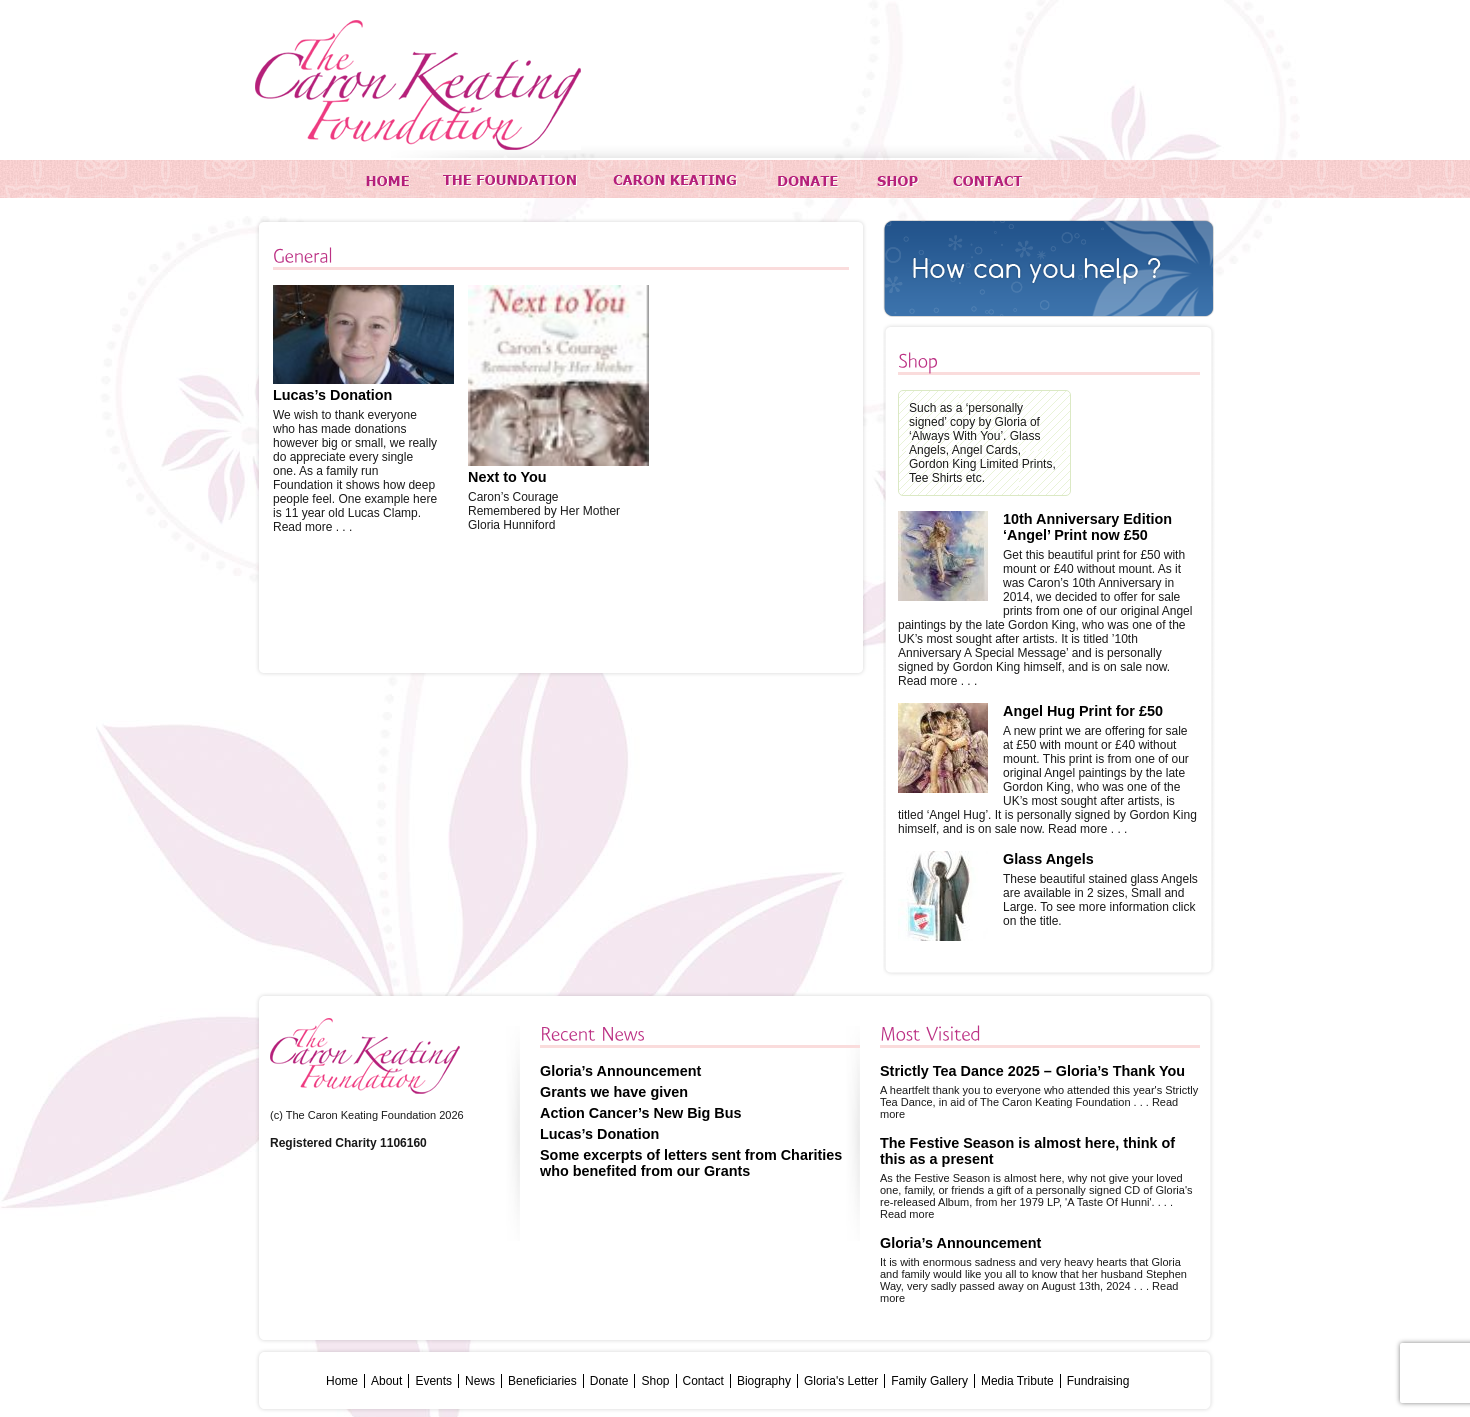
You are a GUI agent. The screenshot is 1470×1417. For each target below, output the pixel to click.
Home (342, 1381)
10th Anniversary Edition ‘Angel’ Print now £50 (1087, 527)
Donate (609, 1381)
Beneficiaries (542, 1381)
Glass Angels (1048, 859)
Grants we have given (614, 1092)
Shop (655, 1381)
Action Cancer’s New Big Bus (641, 1113)
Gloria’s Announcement (620, 1071)
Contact (703, 1381)
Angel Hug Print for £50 (1083, 711)
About (386, 1381)
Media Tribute (1017, 1381)
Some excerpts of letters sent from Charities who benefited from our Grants (691, 1163)
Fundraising (1098, 1381)
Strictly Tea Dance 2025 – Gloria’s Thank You (1032, 1071)
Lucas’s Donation (332, 395)
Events (433, 1381)
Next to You (507, 477)
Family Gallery (929, 1381)
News (480, 1381)
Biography (764, 1381)
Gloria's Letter (841, 1381)
